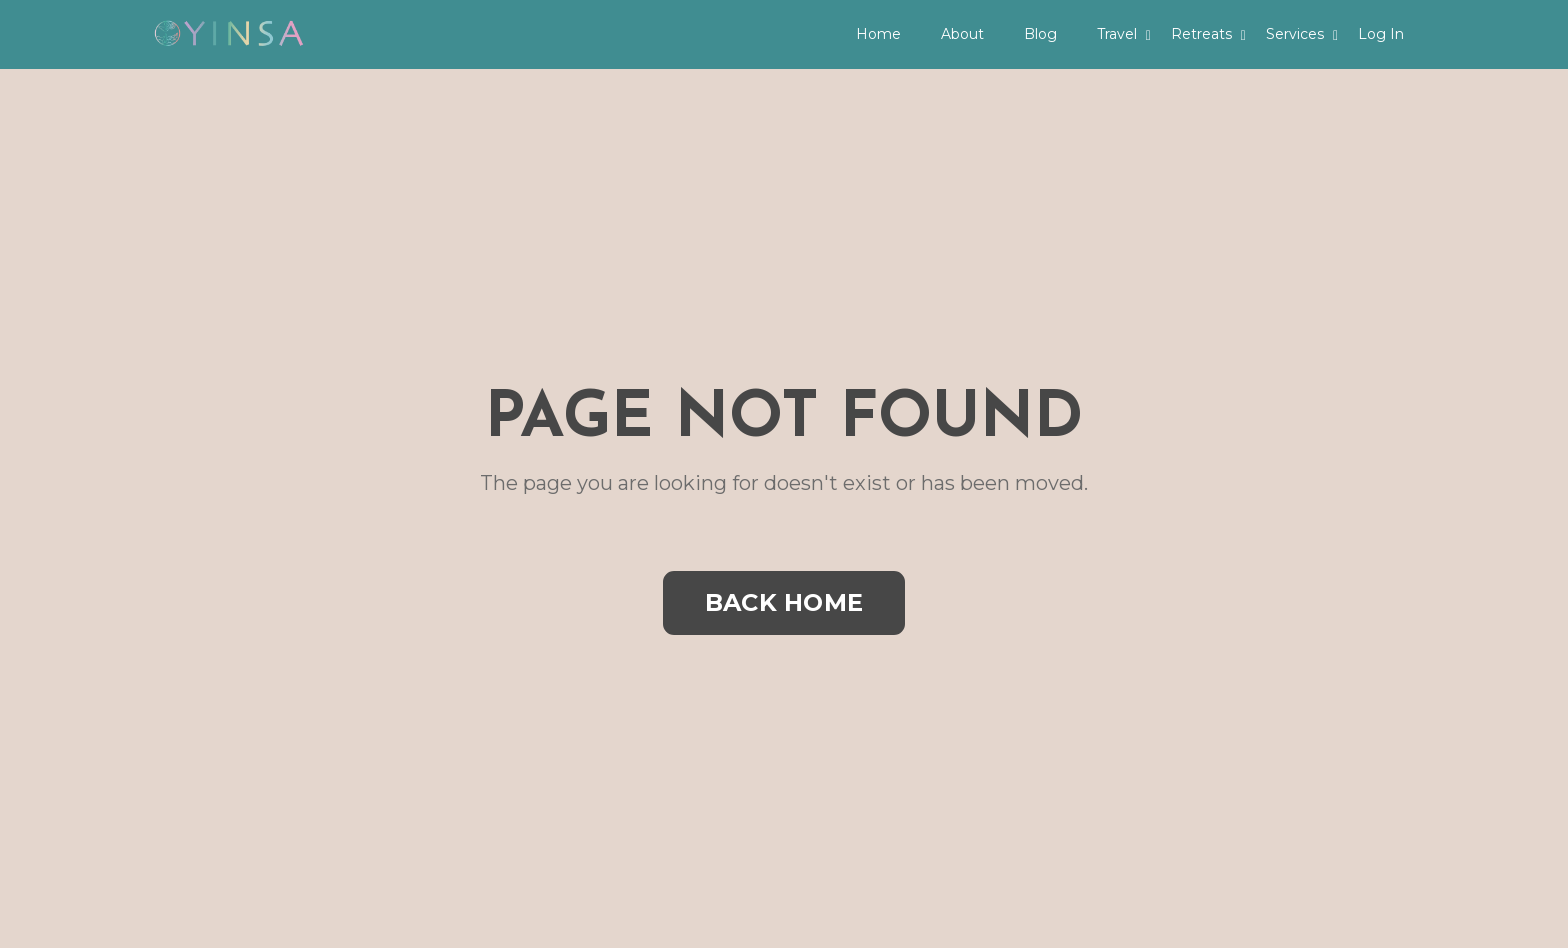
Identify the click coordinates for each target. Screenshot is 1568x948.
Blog (1040, 34)
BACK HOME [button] (784, 602)
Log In (1381, 34)
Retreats (1208, 34)
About (962, 34)
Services (1302, 34)
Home (878, 34)
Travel (1124, 34)
